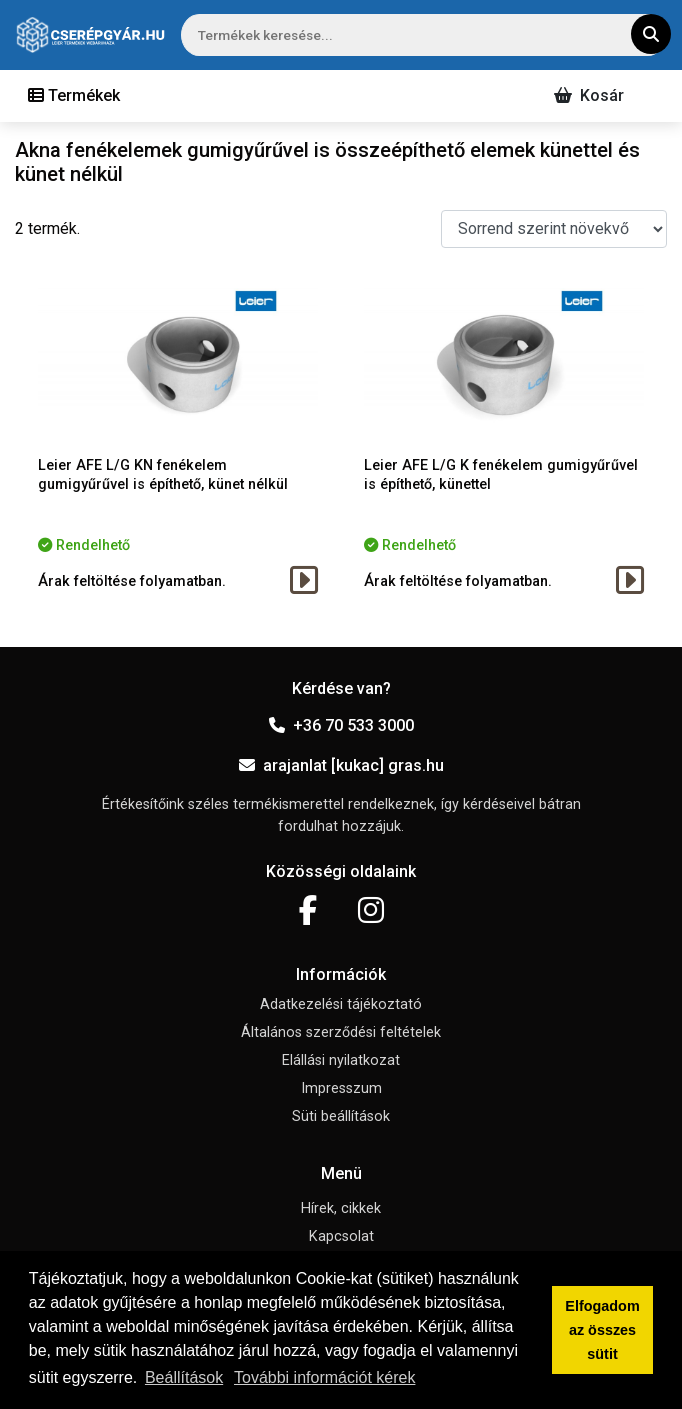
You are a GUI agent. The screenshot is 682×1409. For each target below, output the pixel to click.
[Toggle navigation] (74, 96)
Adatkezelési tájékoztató (341, 1004)
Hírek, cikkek (341, 1208)
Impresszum (341, 1088)
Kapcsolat (341, 1236)
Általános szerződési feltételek (341, 1032)
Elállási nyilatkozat (341, 1060)
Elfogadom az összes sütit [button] (602, 1330)
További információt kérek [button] (324, 1377)
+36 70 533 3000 (341, 725)
